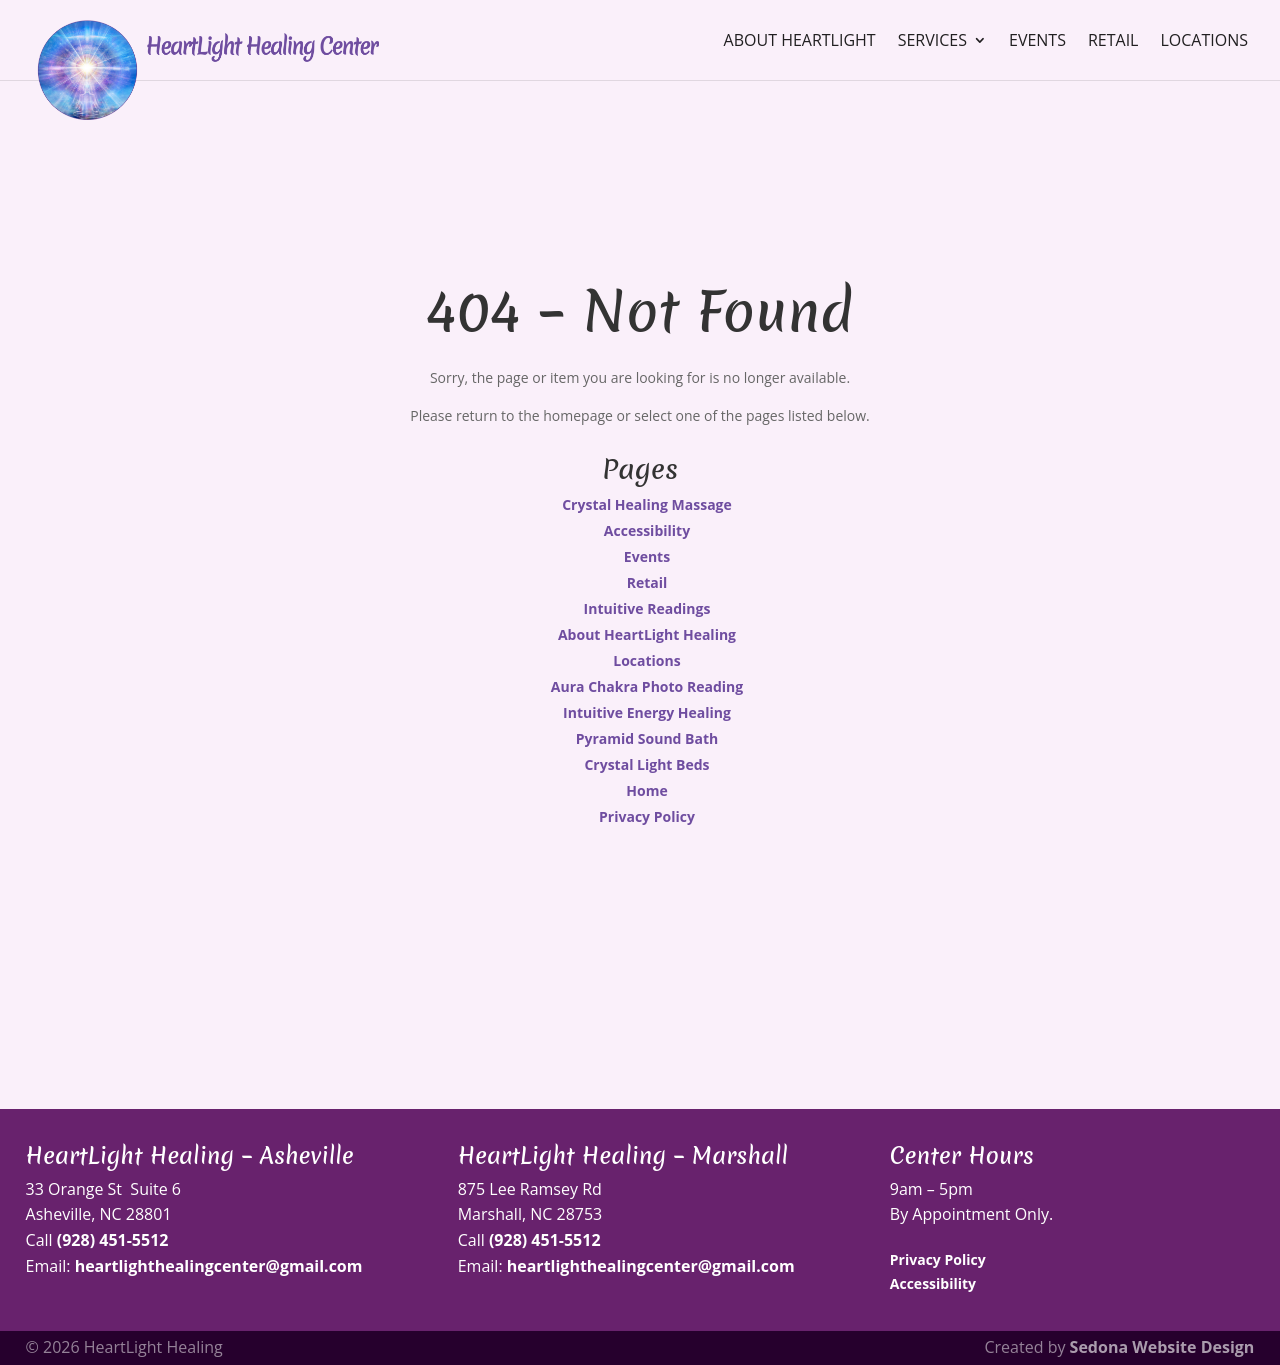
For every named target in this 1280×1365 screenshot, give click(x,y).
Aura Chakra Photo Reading (647, 686)
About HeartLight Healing (647, 634)
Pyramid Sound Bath (647, 738)
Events (1037, 42)
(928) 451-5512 (113, 1240)
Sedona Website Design (1162, 1347)
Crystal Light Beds (646, 764)
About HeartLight (800, 42)
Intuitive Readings (647, 608)
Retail (1113, 42)
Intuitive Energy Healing (647, 712)
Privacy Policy (647, 816)
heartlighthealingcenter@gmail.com (219, 1266)
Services (932, 42)
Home (646, 790)
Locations (1204, 42)
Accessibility (647, 530)
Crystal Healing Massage (647, 504)
